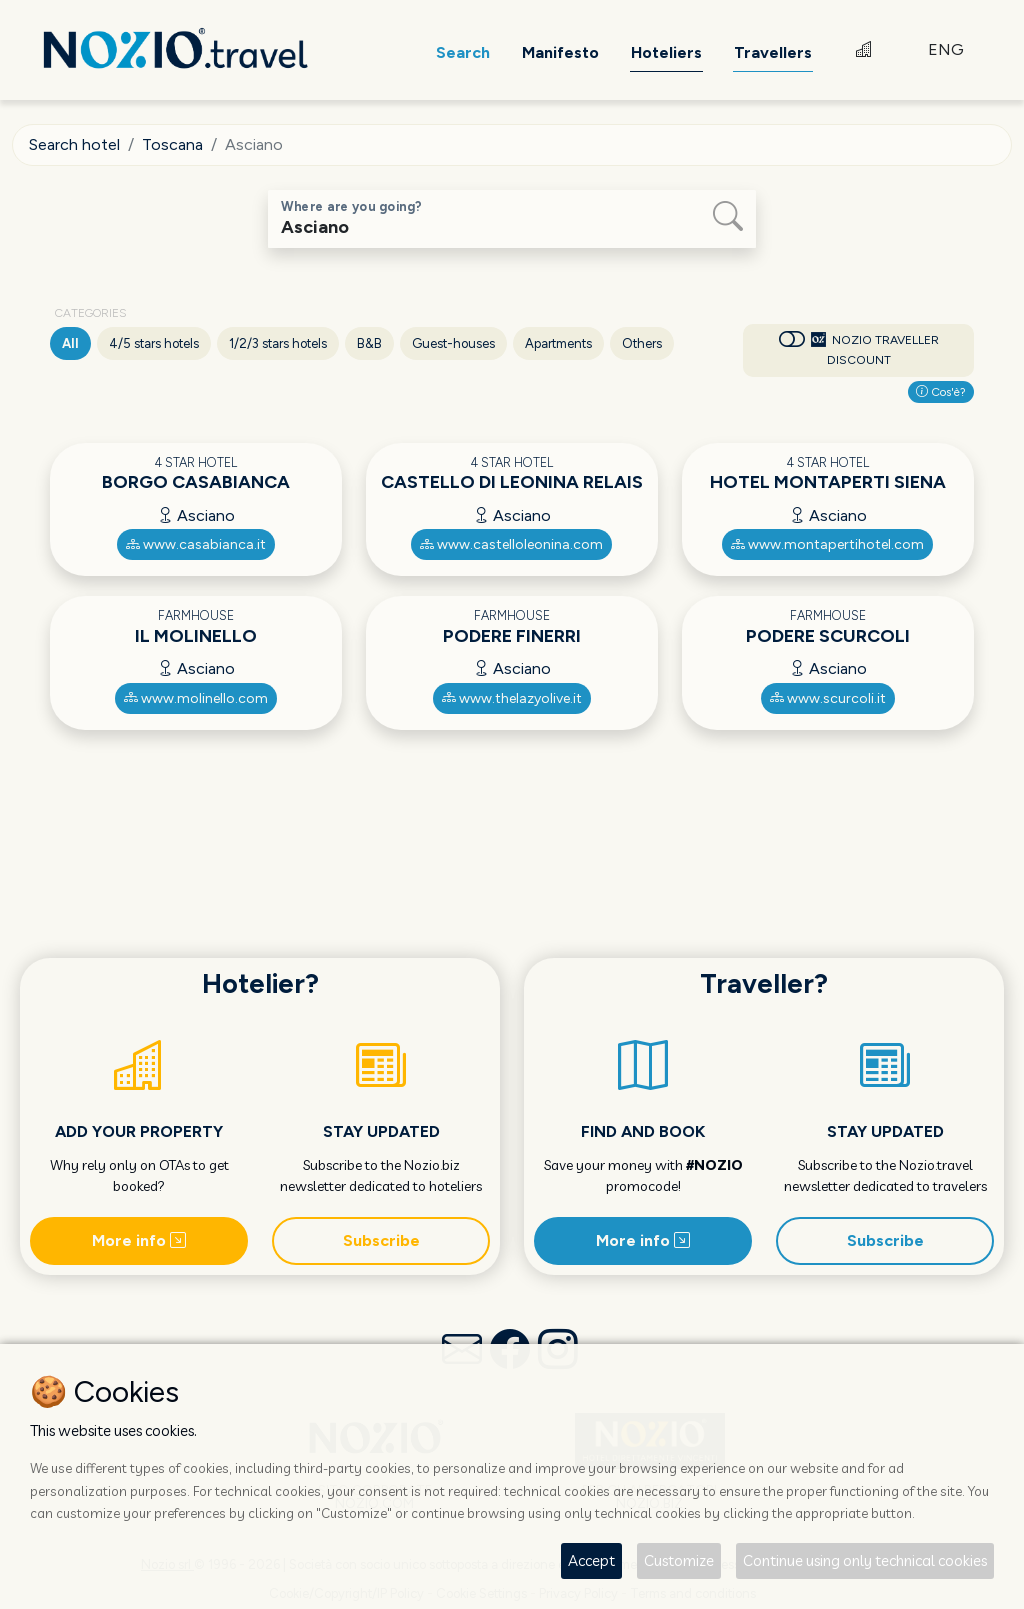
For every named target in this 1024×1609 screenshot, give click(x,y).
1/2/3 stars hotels (278, 343)
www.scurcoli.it (828, 698)
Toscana (172, 144)
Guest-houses (453, 343)
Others (642, 343)
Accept (591, 1560)
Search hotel (74, 144)
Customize (679, 1560)
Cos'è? (941, 392)
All (70, 343)
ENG (946, 49)
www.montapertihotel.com (827, 544)
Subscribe (381, 1240)
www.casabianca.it (196, 544)
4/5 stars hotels (154, 343)
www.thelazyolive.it (512, 698)
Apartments (558, 343)
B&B (369, 343)
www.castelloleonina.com (511, 544)
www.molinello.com (196, 698)
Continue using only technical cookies (865, 1560)
